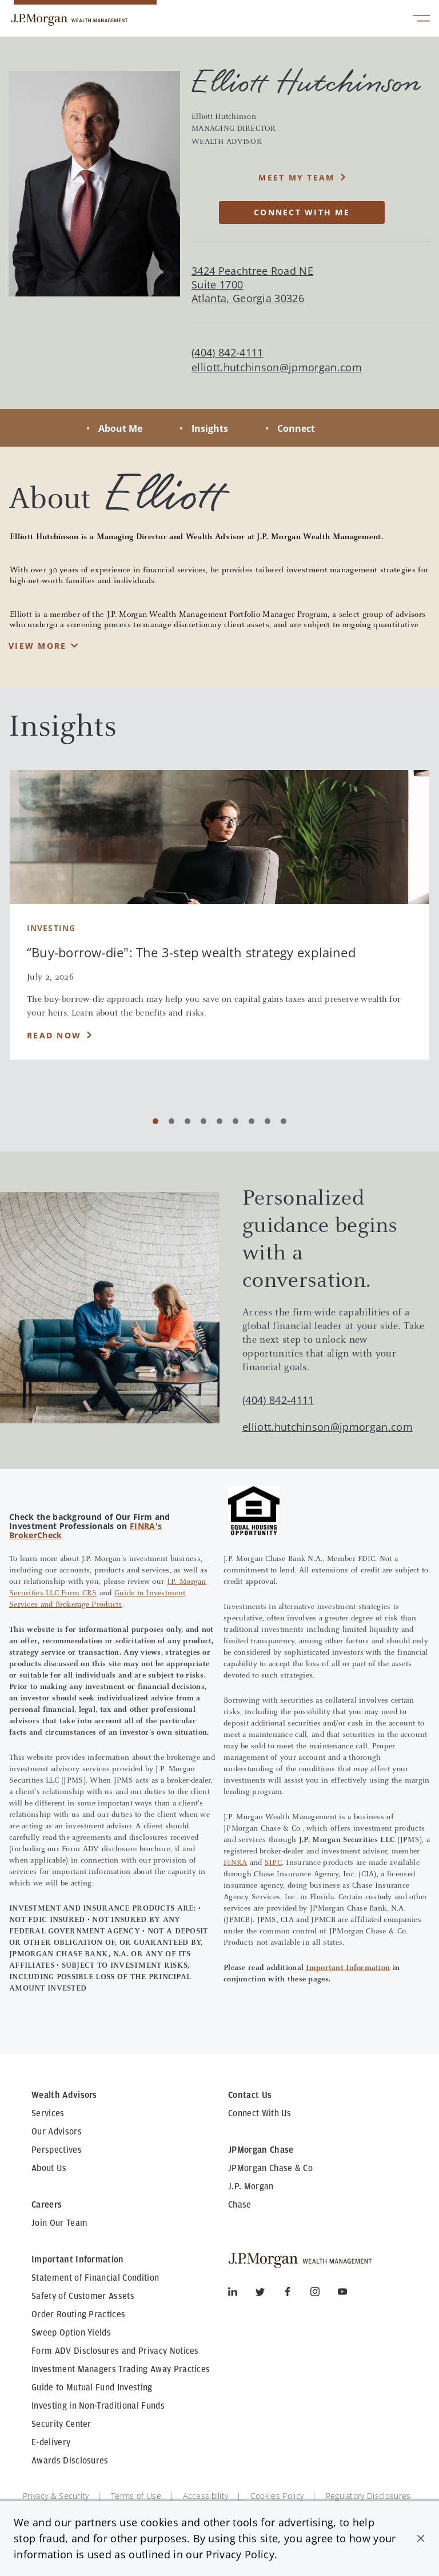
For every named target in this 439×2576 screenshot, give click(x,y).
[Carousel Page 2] (171, 1121)
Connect (296, 428)
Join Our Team (59, 2223)
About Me (120, 428)
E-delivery (50, 2442)
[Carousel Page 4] (203, 1121)
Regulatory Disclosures (368, 2495)
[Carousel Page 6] (235, 1121)
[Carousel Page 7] (251, 1121)
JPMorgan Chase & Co (270, 2168)
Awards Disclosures (70, 2460)
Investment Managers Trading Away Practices (120, 2369)
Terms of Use (136, 2495)
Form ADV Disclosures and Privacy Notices (115, 2351)
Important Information (348, 1968)
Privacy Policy (240, 2554)
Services (48, 2113)
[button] (420, 2538)
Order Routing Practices (78, 2314)
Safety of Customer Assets (82, 2296)
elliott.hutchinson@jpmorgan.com (276, 367)
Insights (209, 428)
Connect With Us (260, 2113)
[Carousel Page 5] (219, 1121)
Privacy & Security (56, 2495)
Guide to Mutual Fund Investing (92, 2387)
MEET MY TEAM (296, 177)
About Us (49, 2168)
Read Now (54, 1035)
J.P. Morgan (251, 2186)
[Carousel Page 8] (267, 1121)
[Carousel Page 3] (187, 1121)
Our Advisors (56, 2131)
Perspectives (56, 2149)
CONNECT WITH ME (302, 212)
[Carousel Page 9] (283, 1121)
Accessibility (205, 2495)
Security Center (61, 2424)
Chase (240, 2204)
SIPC (273, 1863)
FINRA (235, 1863)
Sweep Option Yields (71, 2332)
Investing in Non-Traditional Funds (98, 2405)
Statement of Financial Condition (95, 2277)
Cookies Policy (277, 2495)
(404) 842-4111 (278, 1400)
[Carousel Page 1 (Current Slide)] (155, 1121)
